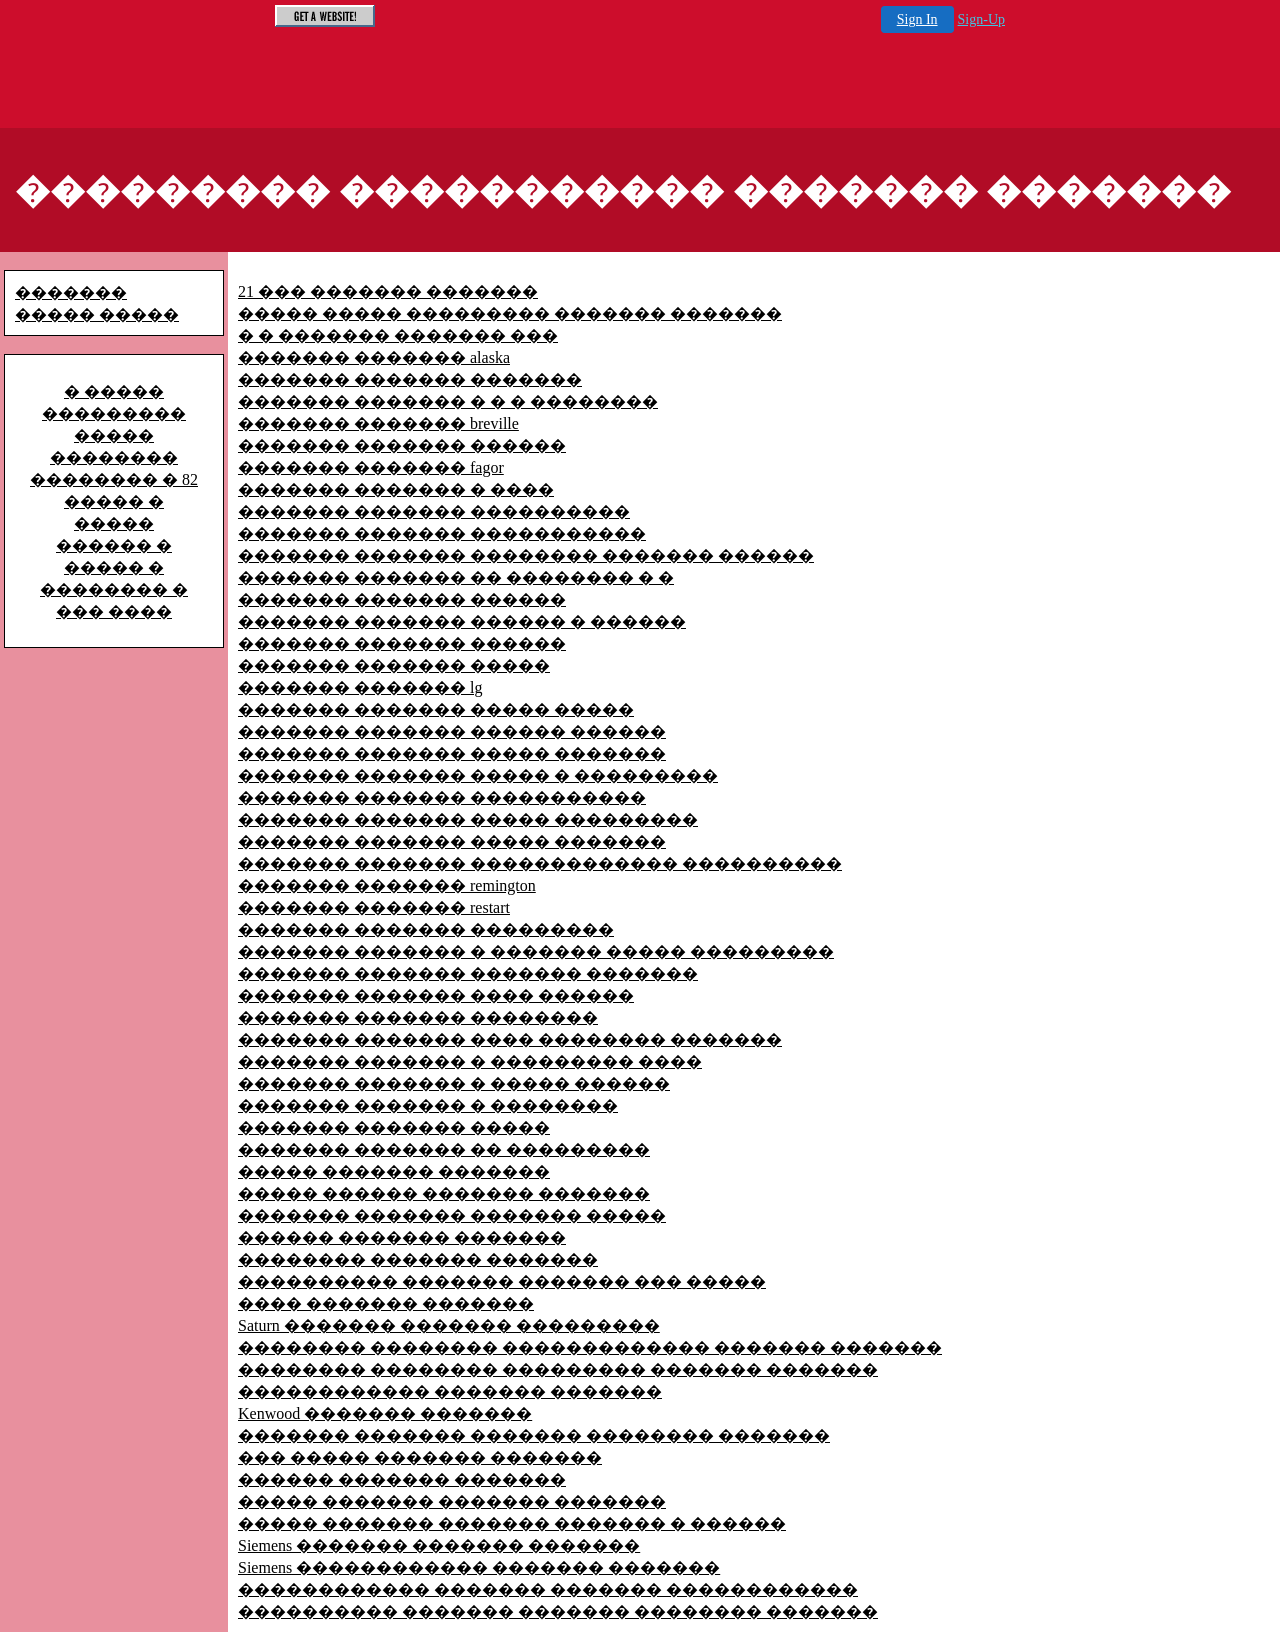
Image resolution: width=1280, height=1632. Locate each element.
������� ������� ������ (402, 445)
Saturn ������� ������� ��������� (449, 1325)
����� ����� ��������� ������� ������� (510, 313)
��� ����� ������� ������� (420, 1457)
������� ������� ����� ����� (436, 709)
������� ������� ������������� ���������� (540, 863)
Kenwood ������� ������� (385, 1413)
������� (71, 292)
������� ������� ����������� (442, 533)
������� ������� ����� (394, 665)
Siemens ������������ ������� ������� (479, 1567)
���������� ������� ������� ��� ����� (502, 1281)
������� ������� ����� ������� (452, 753)
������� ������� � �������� (428, 1105)
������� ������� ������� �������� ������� (534, 1435)
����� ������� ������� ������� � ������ (512, 1523)
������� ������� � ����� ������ (454, 1083)
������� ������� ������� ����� (452, 1215)
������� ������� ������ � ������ (462, 621)
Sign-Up (981, 19)
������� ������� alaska (374, 357)
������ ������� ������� (402, 1237)
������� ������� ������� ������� (468, 973)
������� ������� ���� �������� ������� (510, 1039)
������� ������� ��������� (426, 929)
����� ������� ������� (394, 1171)
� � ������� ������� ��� (398, 335)
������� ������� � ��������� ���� (470, 1061)
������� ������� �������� (418, 1017)
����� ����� (97, 314)
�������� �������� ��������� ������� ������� (558, 1369)
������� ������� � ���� (396, 489)
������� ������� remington (387, 885)
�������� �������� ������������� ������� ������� (590, 1347)
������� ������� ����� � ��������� (478, 775)
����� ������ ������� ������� (444, 1193)
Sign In (917, 19)
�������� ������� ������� (418, 1259)
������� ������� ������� (410, 379)
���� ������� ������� (386, 1303)
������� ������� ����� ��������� (468, 819)
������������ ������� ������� (450, 1391)
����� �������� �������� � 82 (114, 457)
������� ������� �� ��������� (444, 1149)
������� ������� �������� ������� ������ (526, 555)
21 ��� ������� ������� (388, 291)
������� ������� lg (360, 687)
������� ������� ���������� (434, 511)
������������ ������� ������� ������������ (548, 1589)
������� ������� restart (374, 907)
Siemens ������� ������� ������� (439, 1545)
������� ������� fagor (371, 467)
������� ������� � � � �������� (448, 401)
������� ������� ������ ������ (452, 731)
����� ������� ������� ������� (452, 1501)
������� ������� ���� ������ (436, 995)
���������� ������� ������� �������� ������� (558, 1611)
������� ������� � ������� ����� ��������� (536, 951)
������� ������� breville (378, 423)
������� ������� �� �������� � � (456, 577)
